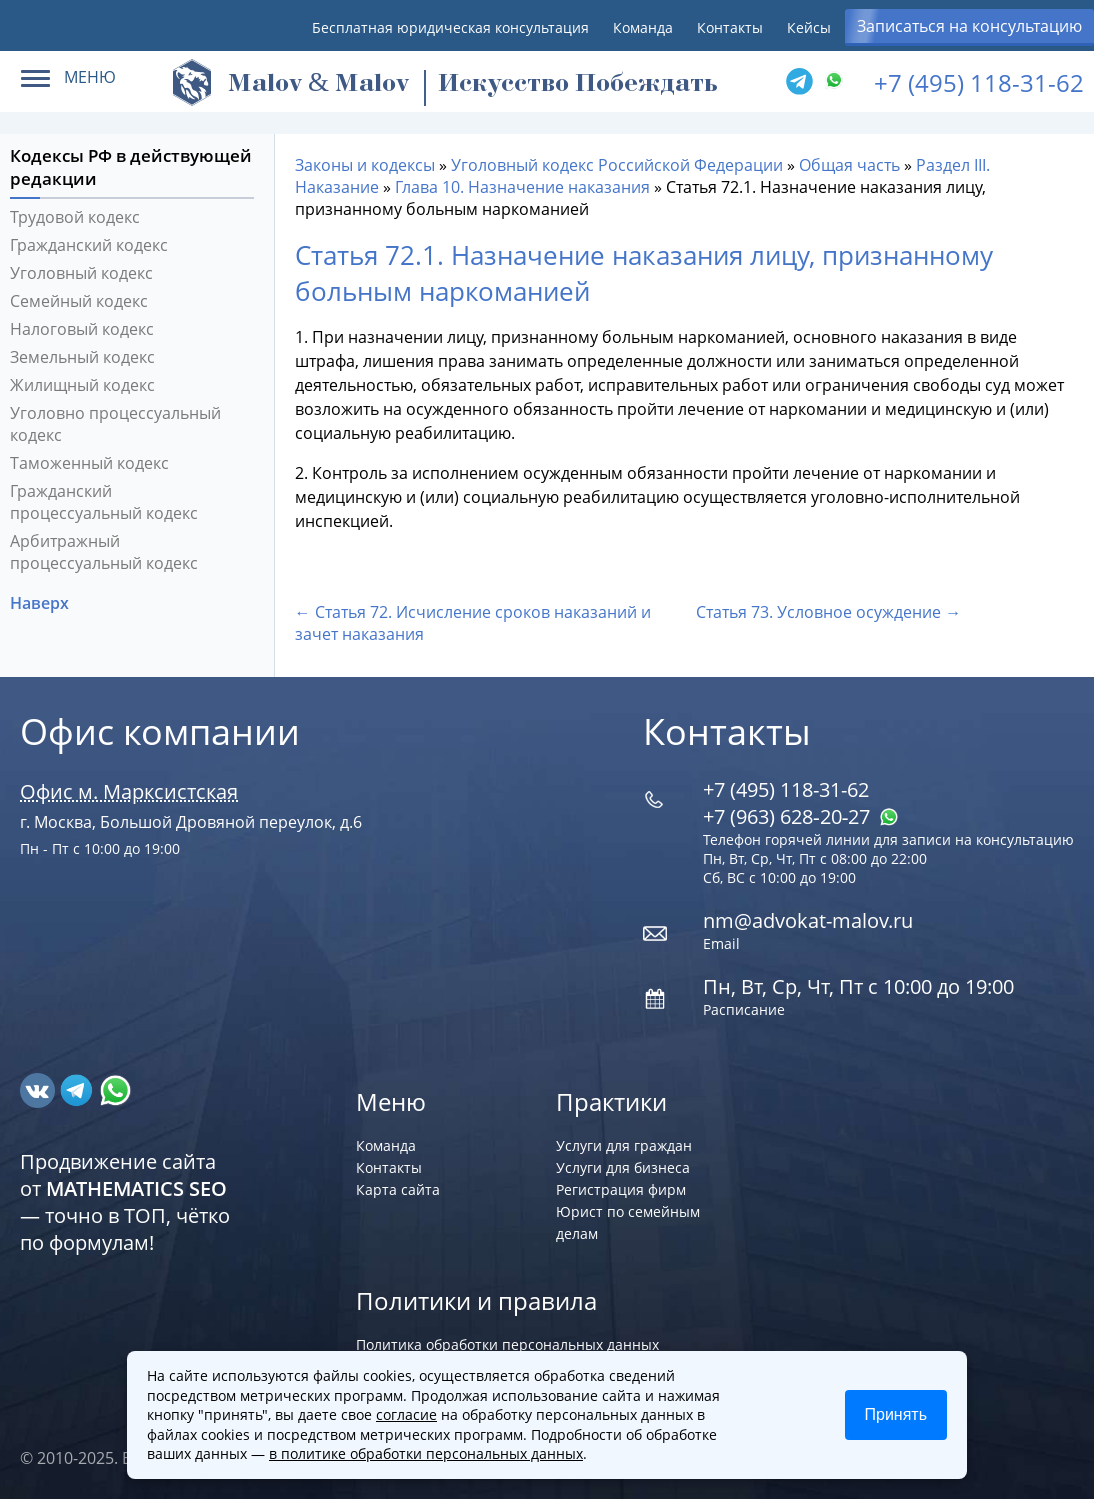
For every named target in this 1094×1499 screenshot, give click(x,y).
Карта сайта (398, 1189)
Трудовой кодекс (75, 217)
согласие (406, 1414)
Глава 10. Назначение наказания (522, 187)
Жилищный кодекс (82, 385)
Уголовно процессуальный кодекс (115, 424)
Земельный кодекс (82, 357)
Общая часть (849, 165)
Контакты (730, 27)
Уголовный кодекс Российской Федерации (617, 165)
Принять (896, 1414)
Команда (643, 27)
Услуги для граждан (624, 1145)
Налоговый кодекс (82, 329)
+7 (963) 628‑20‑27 (801, 816)
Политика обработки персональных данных (507, 1344)
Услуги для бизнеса (623, 1167)
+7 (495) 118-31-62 (979, 82)
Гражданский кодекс (89, 245)
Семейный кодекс (79, 301)
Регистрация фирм (621, 1189)
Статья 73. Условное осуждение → (828, 612)
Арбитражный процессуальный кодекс (104, 552)
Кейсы (809, 27)
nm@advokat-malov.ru (808, 920)
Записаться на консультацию (969, 26)
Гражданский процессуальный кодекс (104, 502)
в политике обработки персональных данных (426, 1453)
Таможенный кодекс (89, 463)
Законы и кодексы (365, 165)
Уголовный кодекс (81, 273)
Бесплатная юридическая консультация (450, 27)
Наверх (41, 603)
